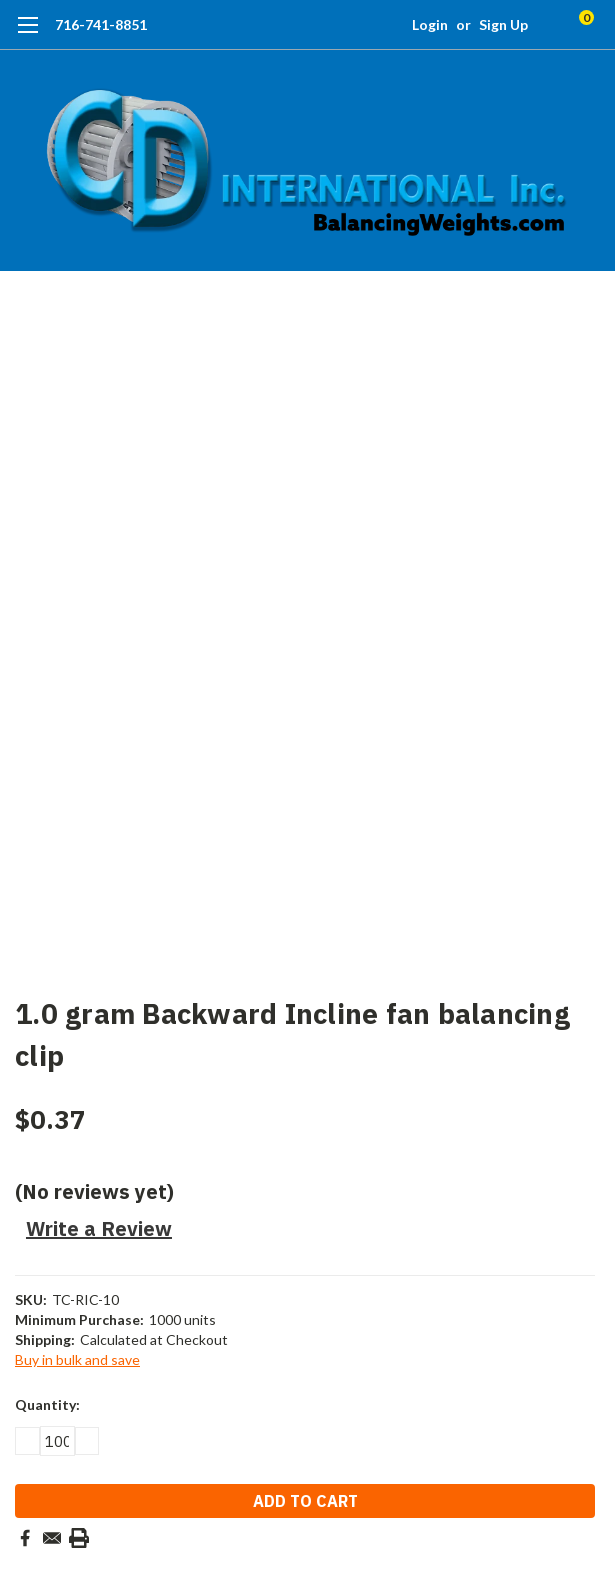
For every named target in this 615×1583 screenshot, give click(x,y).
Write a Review (99, 1228)
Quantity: (47, 1404)
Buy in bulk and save (77, 1359)
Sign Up (503, 24)
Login (430, 24)
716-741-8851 (101, 24)
